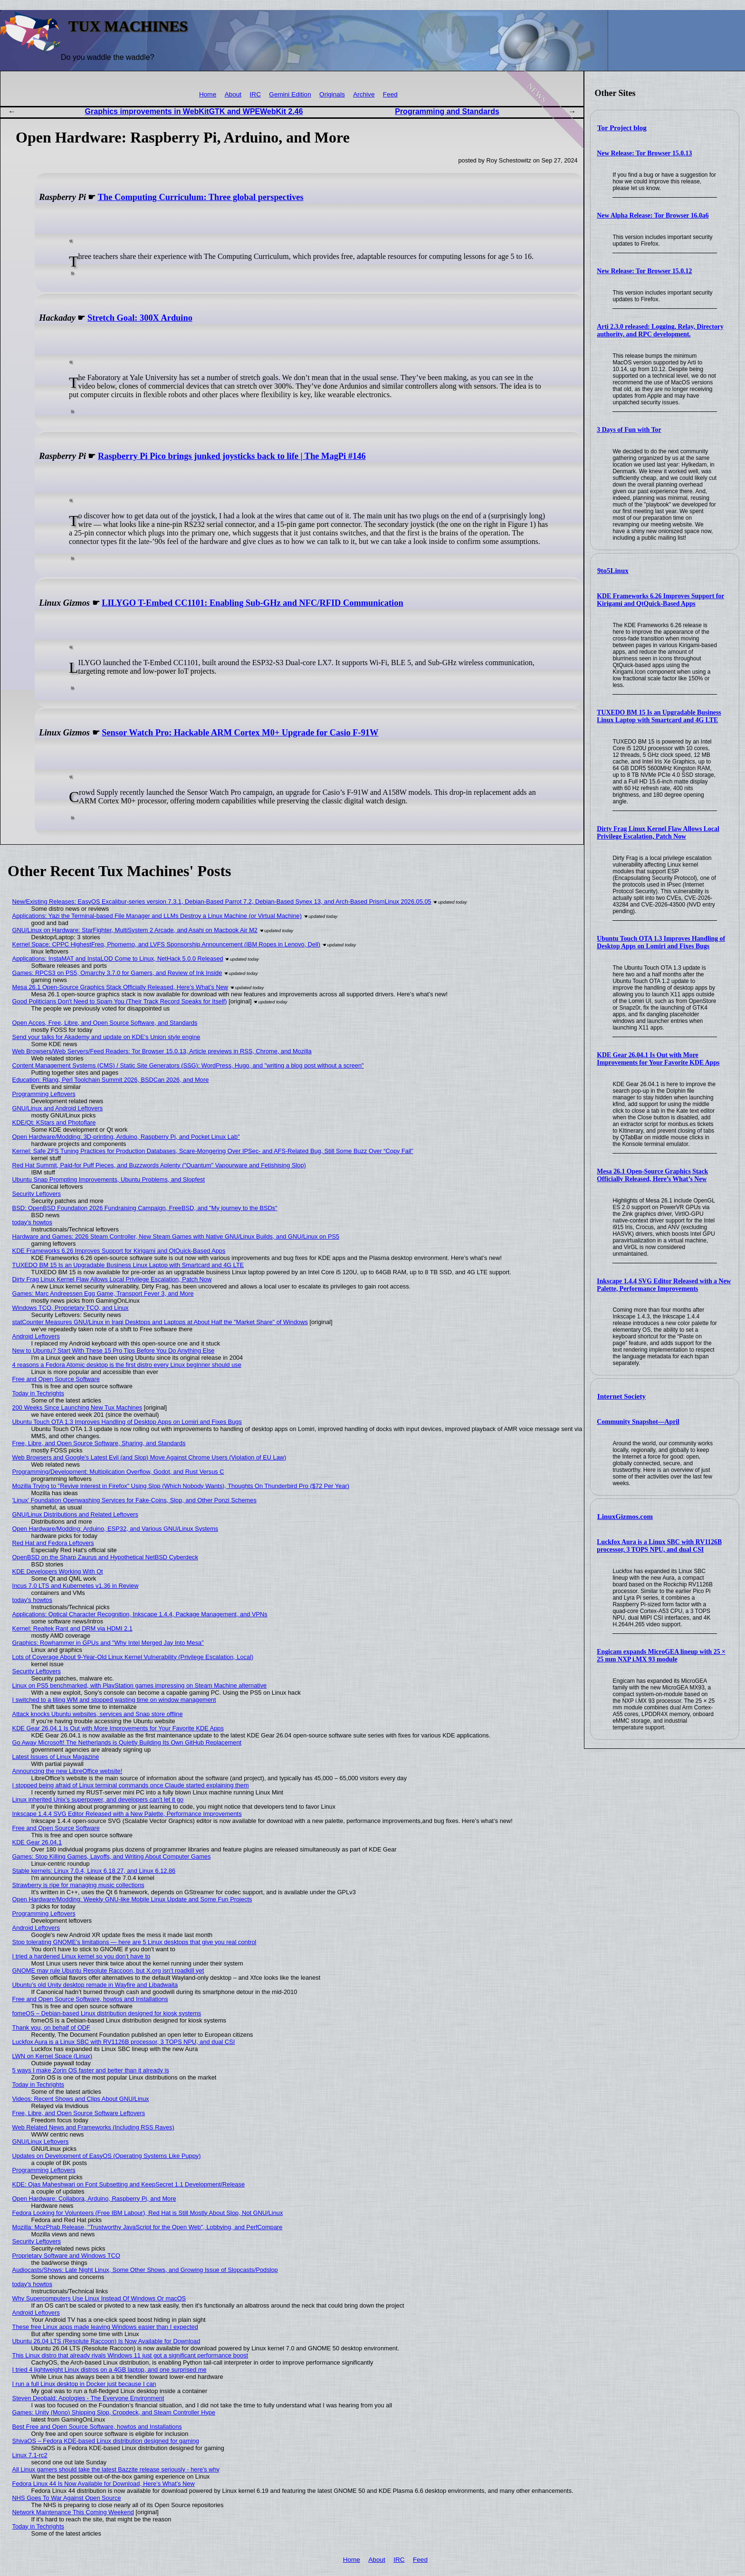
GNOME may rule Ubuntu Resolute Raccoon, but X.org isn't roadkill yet (108, 1970)
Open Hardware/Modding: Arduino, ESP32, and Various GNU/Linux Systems (115, 1528)
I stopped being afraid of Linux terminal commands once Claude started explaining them (130, 1785)
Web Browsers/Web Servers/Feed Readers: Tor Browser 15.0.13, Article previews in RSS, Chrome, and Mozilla (162, 1051)
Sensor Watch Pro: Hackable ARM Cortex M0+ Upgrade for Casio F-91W (240, 732)
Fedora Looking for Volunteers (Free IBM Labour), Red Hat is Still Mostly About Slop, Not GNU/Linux (147, 2212)
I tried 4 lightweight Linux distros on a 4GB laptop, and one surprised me (109, 2369)
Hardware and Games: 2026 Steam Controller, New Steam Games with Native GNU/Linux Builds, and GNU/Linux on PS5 (176, 1236)
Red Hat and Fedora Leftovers (53, 1542)
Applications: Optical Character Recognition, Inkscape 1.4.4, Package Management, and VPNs (139, 1614)
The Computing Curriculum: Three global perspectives (201, 197)
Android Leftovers (36, 1336)
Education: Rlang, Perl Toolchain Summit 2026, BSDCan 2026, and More (110, 1079)
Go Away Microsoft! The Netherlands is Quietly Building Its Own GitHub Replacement (126, 1742)
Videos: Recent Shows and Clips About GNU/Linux (80, 2098)
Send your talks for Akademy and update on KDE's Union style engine (106, 1036)
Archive (363, 94)
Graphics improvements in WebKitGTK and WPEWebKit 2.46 (194, 111)
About (233, 94)
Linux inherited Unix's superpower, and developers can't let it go (98, 1799)
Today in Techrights (38, 1393)
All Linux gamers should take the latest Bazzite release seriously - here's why (116, 2469)
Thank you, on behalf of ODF (51, 2027)
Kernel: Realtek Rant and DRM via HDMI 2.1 (72, 1628)
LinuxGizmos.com (625, 1516)
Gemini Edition (290, 94)
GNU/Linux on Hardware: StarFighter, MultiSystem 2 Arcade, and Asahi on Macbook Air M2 (135, 930)
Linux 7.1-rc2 (30, 2455)
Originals (332, 94)
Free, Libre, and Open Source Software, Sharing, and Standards (99, 1443)
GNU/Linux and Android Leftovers (57, 1108)
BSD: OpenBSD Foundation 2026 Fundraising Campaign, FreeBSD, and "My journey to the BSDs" (144, 1208)
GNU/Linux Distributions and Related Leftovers (75, 1514)
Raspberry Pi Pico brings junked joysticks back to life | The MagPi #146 (232, 456)
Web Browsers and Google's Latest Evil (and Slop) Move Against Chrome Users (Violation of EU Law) (149, 1457)
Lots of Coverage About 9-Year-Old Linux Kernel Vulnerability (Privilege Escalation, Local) (133, 1656)
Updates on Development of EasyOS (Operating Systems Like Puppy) (106, 2155)
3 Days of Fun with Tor (629, 429)
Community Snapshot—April (638, 1421)
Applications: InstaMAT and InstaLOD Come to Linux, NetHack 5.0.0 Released (117, 958)
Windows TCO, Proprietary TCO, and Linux (70, 1307)
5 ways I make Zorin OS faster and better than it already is (90, 2070)
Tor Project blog (622, 128)
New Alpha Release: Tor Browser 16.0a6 (652, 215)
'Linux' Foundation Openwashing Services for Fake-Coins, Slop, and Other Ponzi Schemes (134, 1500)
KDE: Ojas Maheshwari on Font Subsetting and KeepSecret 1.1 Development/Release (128, 2184)
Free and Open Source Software (56, 1379)
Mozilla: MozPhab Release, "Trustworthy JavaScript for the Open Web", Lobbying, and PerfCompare (147, 2227)
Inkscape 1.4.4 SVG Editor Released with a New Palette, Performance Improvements (664, 1285)
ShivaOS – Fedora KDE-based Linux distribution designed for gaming (105, 2440)
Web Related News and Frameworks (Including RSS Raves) (93, 2127)
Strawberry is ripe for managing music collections (78, 1885)
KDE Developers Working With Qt (57, 1571)
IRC (255, 94)
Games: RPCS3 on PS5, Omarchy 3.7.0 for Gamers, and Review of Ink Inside (117, 972)
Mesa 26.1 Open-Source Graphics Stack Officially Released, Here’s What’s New (652, 1175)
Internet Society (621, 1396)
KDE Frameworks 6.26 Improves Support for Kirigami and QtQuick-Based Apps (660, 599)
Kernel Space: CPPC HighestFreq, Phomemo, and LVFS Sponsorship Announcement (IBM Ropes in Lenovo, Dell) (166, 944)
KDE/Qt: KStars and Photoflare (54, 1122)
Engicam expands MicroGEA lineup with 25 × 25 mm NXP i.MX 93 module (661, 1655)
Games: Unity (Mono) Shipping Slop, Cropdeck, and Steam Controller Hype (113, 2412)
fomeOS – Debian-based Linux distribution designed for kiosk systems (106, 2013)
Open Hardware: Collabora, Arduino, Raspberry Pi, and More (94, 2198)
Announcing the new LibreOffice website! (67, 1771)
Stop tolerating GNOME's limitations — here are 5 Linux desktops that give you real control (134, 1942)
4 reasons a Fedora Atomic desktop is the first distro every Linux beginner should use (126, 1364)
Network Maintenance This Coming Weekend (73, 2512)
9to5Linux (613, 570)
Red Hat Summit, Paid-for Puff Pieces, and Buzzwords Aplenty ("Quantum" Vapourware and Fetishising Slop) (159, 1165)
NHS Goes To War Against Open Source (66, 2497)
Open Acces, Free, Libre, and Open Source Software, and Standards (105, 1022)
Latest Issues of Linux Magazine (55, 1756)
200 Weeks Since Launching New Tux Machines (77, 1407)
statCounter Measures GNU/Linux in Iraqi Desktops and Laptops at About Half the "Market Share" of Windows (160, 1322)
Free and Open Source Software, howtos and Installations (90, 1999)
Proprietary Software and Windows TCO (66, 2255)
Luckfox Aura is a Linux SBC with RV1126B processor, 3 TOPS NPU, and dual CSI (659, 1545)
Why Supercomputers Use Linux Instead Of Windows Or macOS (99, 2298)
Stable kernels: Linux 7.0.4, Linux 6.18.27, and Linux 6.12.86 (94, 1870)
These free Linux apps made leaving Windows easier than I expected (105, 2326)
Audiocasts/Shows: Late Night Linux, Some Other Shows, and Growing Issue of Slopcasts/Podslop (145, 2269)
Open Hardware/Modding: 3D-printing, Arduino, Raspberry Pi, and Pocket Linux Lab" (126, 1136)
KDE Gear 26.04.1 (37, 1842)
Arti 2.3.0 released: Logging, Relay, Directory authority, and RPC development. (660, 330)
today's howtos (32, 1222)
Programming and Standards (447, 111)
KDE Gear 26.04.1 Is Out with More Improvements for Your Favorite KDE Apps (658, 1058)
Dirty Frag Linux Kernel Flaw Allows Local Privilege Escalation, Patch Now (658, 832)
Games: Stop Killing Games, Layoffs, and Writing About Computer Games (111, 1856)
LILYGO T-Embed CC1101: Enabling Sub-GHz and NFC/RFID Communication (252, 603)
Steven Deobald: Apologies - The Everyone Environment (88, 2398)
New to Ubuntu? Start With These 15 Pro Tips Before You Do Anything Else (113, 1350)
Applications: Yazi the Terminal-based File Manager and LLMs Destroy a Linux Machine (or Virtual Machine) (157, 915)
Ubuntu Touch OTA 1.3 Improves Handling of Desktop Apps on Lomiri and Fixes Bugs (661, 942)
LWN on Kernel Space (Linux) (52, 2056)
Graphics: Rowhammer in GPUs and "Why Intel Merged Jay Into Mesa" (108, 1642)
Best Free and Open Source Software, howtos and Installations (97, 2426)
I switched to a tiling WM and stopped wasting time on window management (114, 1699)
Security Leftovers (36, 1193)
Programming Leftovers (44, 1093)
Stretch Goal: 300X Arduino (139, 318)
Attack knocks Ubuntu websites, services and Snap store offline (97, 1713)
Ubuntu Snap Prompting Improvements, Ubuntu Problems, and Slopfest (108, 1179)
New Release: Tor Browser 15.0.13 (644, 153)
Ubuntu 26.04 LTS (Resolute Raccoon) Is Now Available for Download (106, 2341)
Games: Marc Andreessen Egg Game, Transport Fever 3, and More (103, 1293)
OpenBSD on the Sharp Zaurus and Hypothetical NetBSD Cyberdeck (105, 1557)
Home (207, 94)
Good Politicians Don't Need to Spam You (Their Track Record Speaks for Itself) (119, 1001)
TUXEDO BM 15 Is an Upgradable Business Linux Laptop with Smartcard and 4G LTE (659, 716)
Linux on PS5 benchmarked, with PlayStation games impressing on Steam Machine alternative (139, 1685)
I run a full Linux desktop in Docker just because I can (84, 2383)
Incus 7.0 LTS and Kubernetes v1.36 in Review (75, 1585)
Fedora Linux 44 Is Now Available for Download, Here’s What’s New (103, 2483)
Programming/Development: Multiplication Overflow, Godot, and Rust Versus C (118, 1471)
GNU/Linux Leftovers (40, 2141)
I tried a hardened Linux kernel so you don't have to (81, 1956)
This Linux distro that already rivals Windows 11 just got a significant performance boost (130, 2355)
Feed (390, 94)
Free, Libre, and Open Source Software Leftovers (78, 2113)
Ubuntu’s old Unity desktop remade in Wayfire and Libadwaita (95, 1984)
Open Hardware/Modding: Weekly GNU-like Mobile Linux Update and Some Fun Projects (132, 1899)
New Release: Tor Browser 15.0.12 (644, 271)
